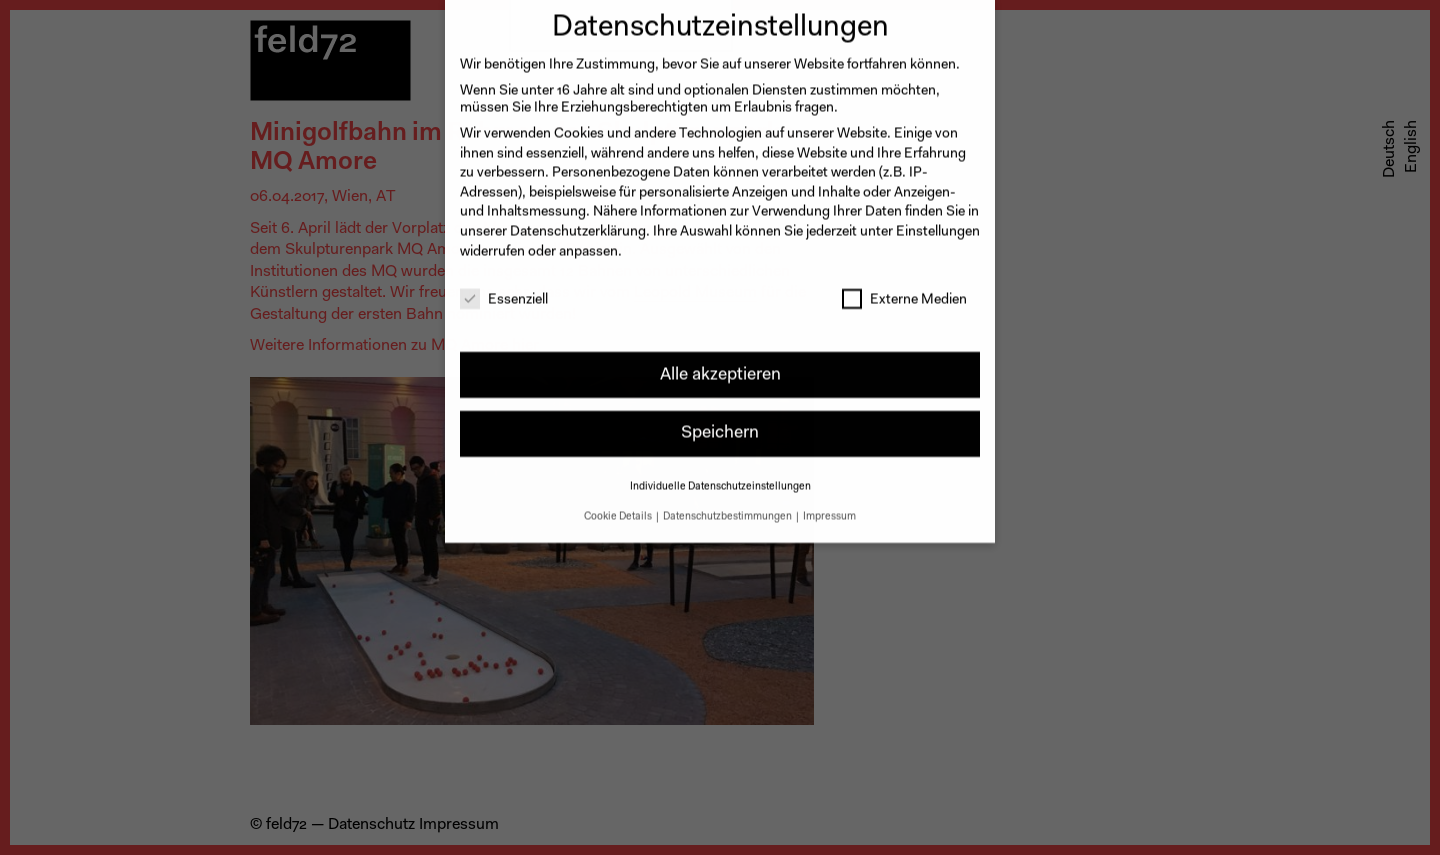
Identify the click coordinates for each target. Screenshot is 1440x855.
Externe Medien (904, 289)
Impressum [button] (829, 504)
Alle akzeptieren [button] (720, 362)
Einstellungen (938, 220)
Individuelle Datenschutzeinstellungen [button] (720, 474)
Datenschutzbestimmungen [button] (728, 504)
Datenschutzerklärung (578, 220)
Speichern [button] (720, 421)
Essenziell (504, 289)
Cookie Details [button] (619, 504)
